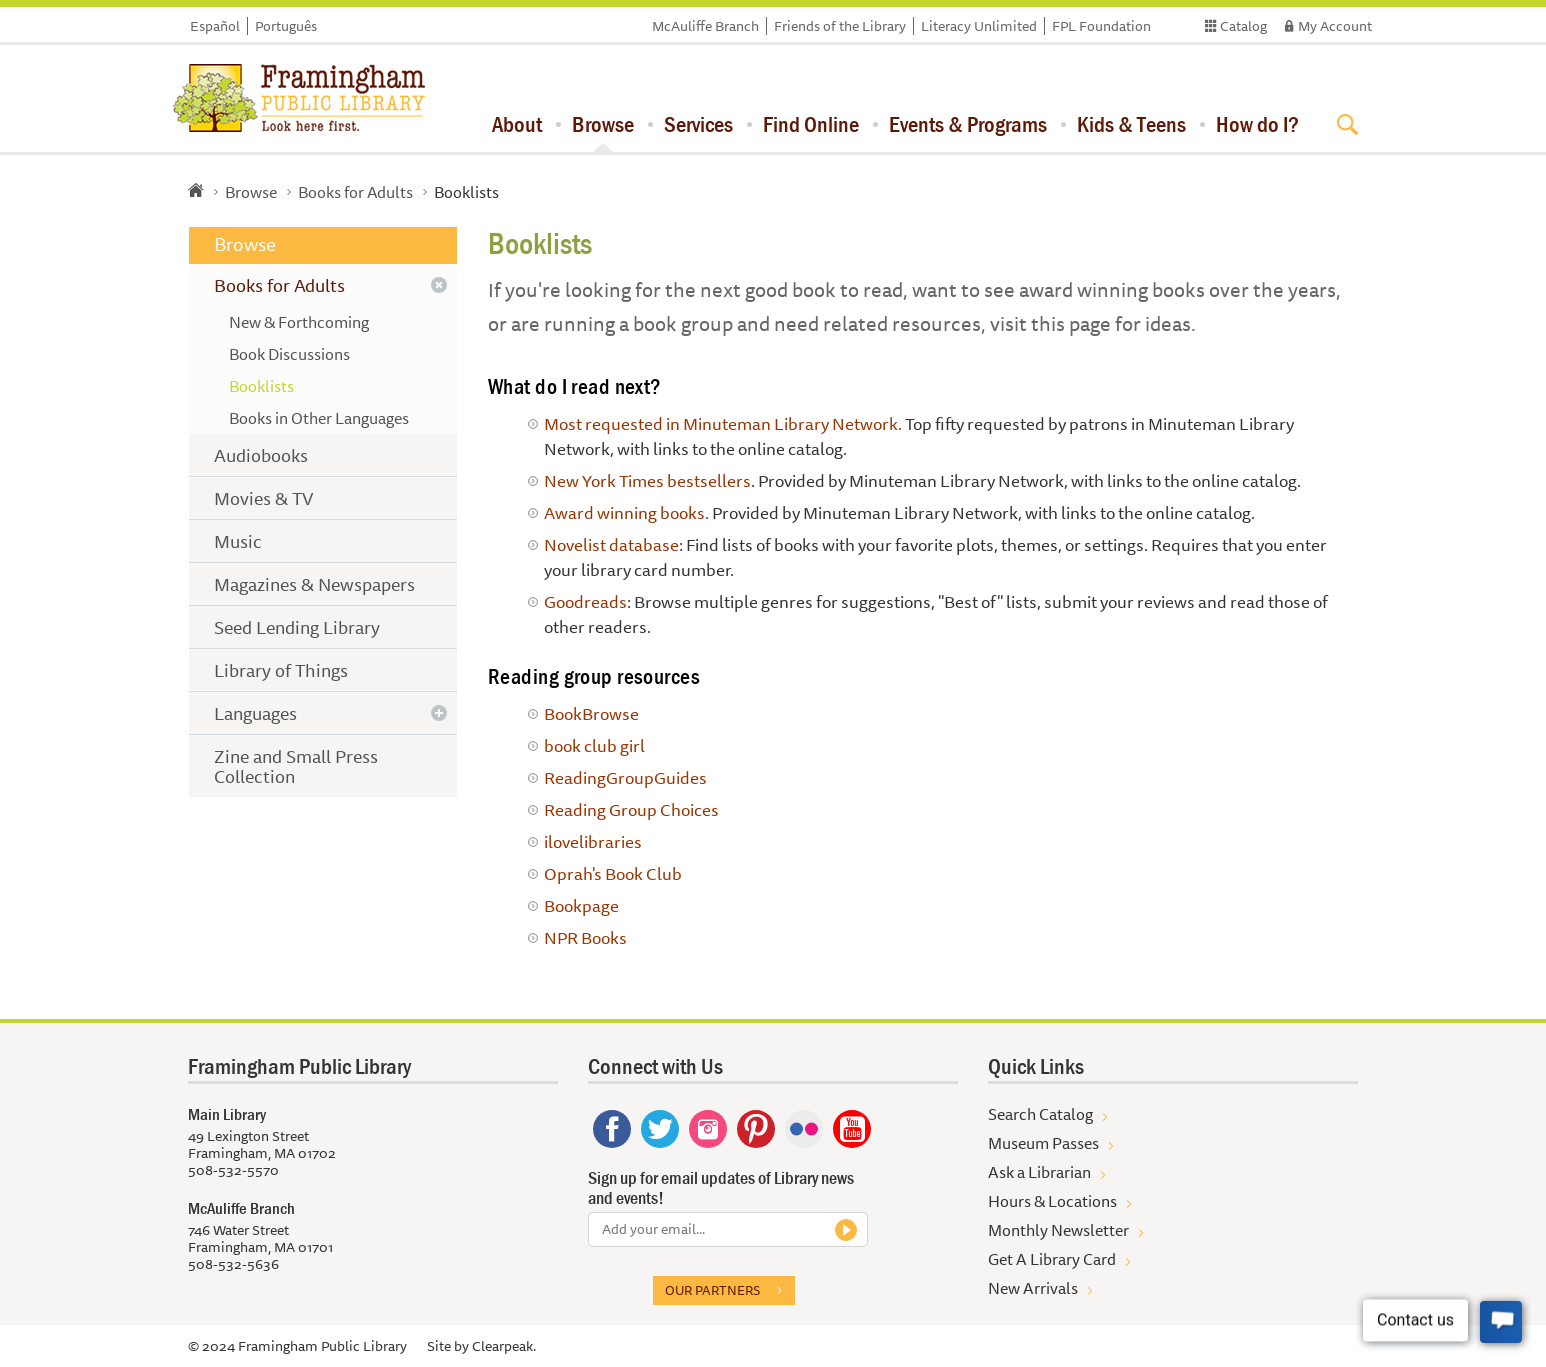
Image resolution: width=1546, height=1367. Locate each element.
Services (698, 124)
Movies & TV (264, 498)
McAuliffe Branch (705, 26)
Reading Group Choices (631, 809)
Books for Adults (355, 192)
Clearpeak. (504, 1346)
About (517, 124)
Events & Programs (968, 124)
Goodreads (585, 601)
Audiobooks (261, 455)
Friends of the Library (840, 26)
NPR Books (585, 937)
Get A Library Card (1052, 1259)
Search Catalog (1040, 1114)
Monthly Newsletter (1058, 1230)
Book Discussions (289, 354)
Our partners (712, 1290)
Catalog (1243, 26)
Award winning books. (626, 512)
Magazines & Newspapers (314, 584)
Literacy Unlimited (979, 26)
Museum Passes (1043, 1143)
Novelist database (611, 544)
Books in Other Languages (319, 418)
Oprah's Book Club (613, 873)
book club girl (594, 745)
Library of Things (281, 670)
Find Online (811, 124)
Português (286, 26)
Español (215, 26)
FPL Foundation (1101, 26)
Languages (255, 713)
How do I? (1257, 124)
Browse (603, 124)
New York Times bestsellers (647, 480)
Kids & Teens (1131, 124)
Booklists (261, 386)
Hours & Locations (1052, 1201)
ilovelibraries (593, 841)
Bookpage (581, 905)
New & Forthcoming (299, 322)
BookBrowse (591, 713)
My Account (1335, 26)
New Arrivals (1033, 1288)
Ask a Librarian (1039, 1172)
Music (238, 541)
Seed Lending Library (297, 627)
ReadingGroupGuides (625, 777)
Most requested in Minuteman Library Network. (723, 423)
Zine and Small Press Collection (296, 766)
